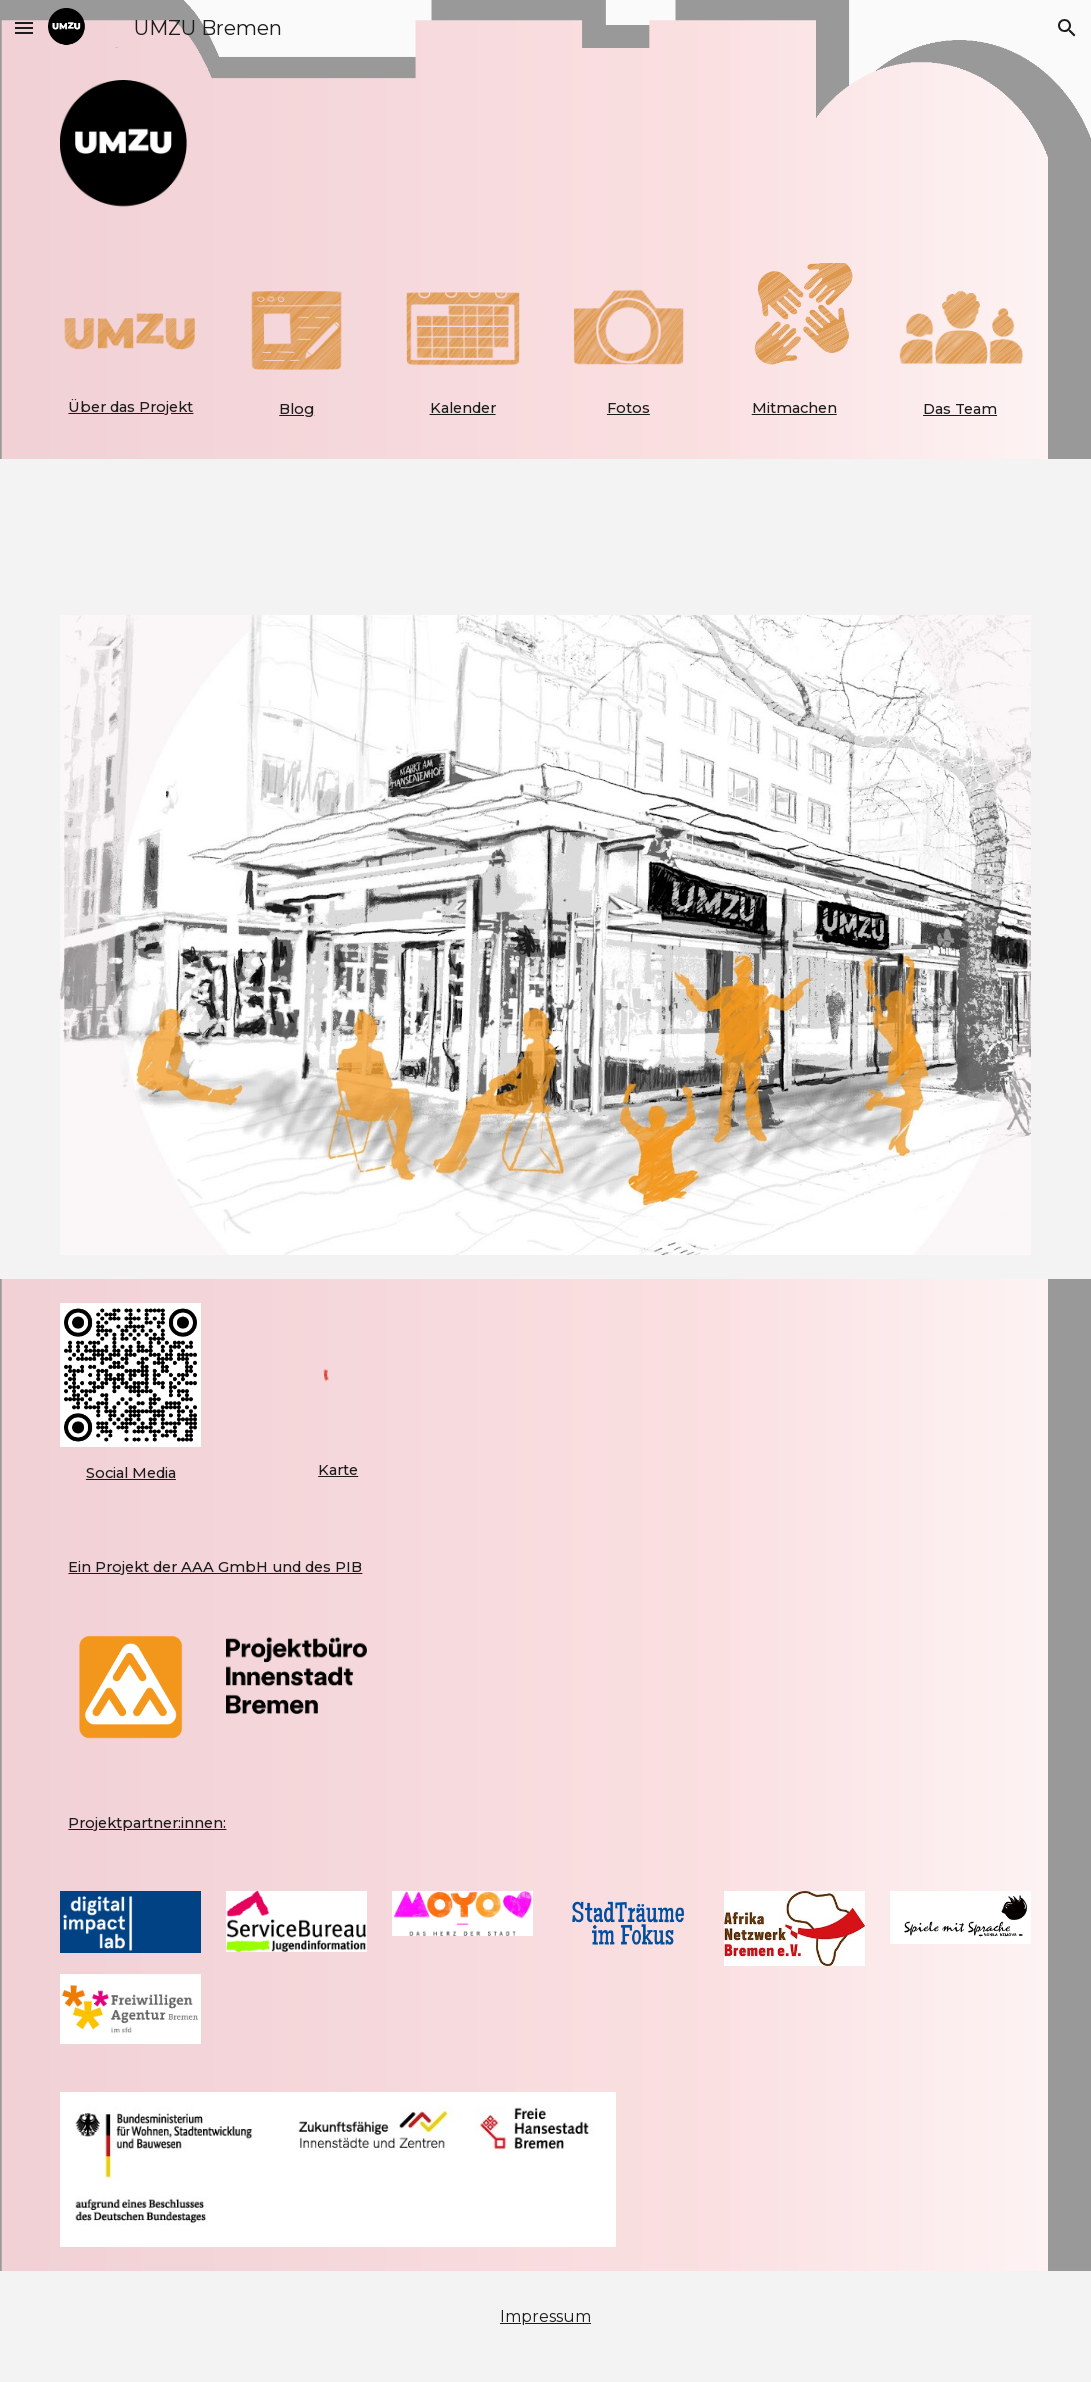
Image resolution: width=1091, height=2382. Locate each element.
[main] (130, 407)
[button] (24, 27)
